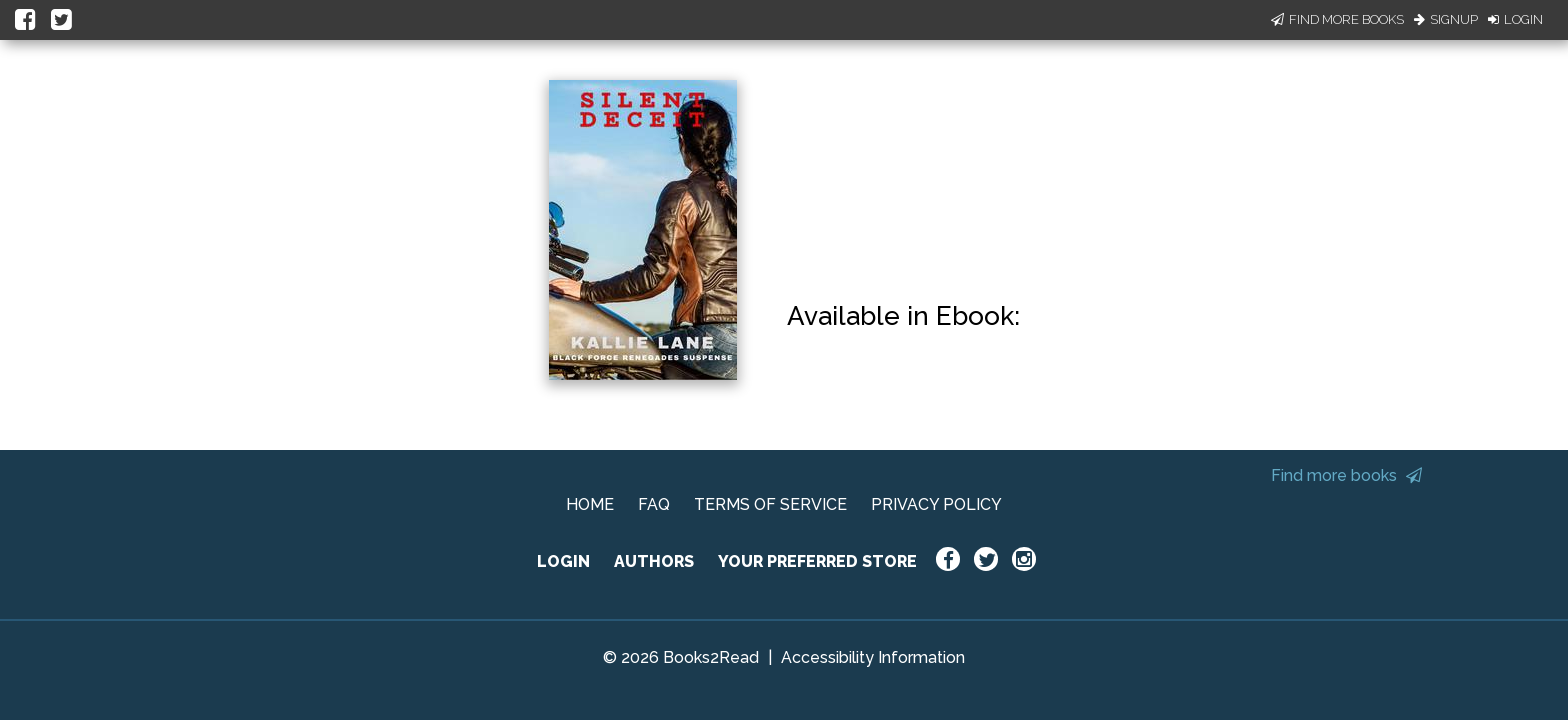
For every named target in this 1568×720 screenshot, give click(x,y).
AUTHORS (654, 561)
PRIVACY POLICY (936, 504)
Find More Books (1337, 19)
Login (1515, 19)
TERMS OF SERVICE (770, 504)
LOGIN (563, 561)
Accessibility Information (873, 657)
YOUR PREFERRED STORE (817, 561)
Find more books (1346, 475)
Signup (1446, 19)
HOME (590, 504)
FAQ (654, 504)
